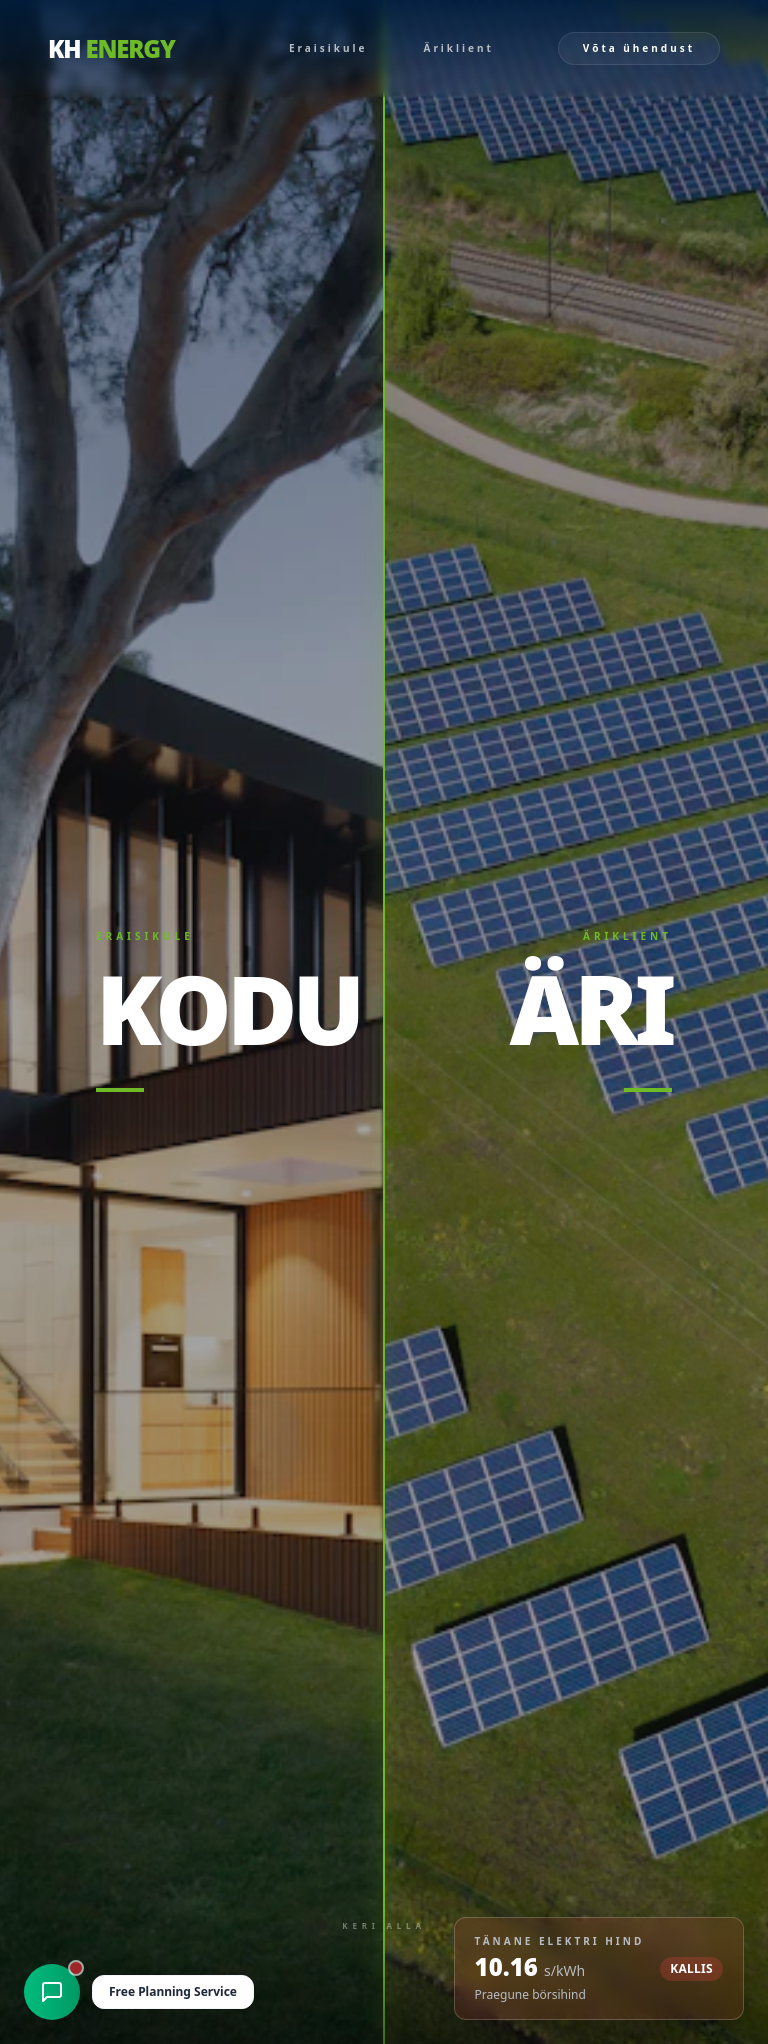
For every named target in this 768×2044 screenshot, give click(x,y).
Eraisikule (328, 48)
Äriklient (458, 48)
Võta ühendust (639, 48)
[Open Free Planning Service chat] (150, 1992)
